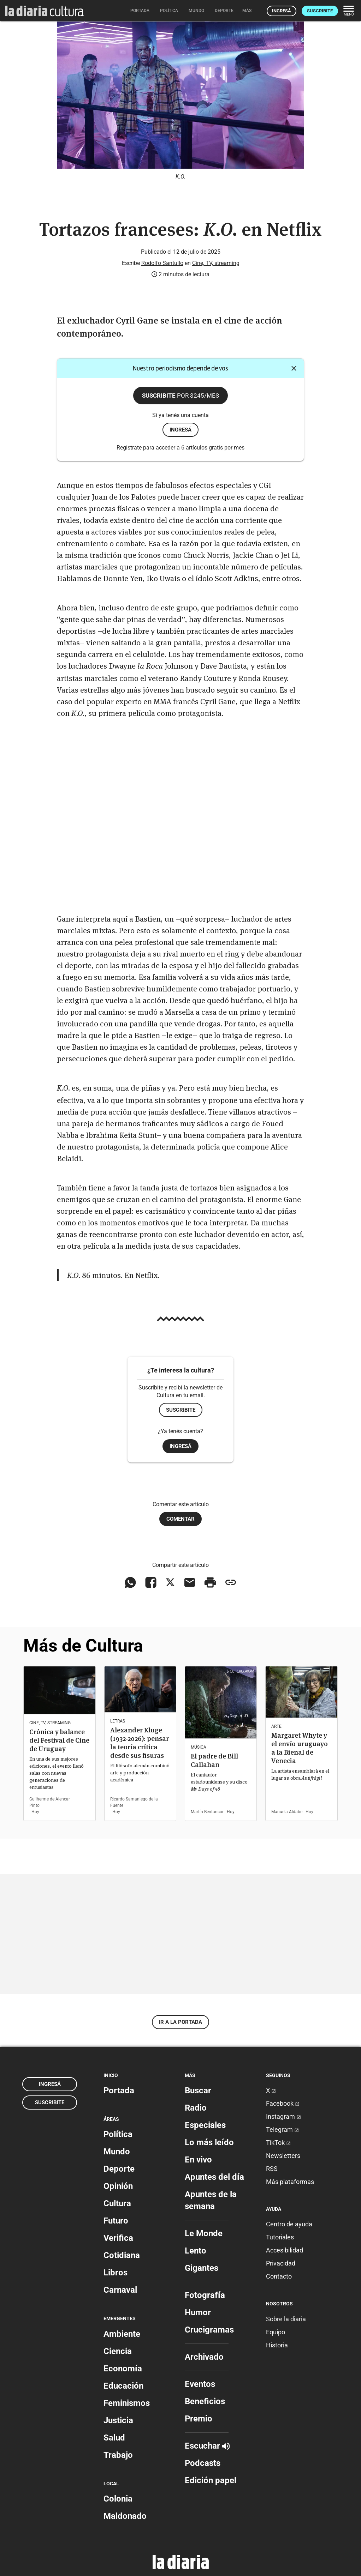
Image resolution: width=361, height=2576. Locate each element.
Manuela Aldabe (286, 1811)
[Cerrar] (294, 368)
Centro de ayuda (289, 2224)
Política (117, 2134)
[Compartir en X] (170, 1582)
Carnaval (120, 2290)
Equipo (275, 2332)
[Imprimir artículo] (210, 1582)
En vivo (198, 2160)
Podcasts (202, 2463)
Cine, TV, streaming (215, 263)
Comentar (180, 1519)
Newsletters (283, 2155)
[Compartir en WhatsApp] (130, 1582)
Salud (114, 2438)
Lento (195, 2251)
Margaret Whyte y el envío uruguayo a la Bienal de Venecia (299, 1748)
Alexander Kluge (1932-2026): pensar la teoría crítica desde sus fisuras (139, 1743)
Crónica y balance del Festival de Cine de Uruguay (59, 1740)
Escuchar (207, 2446)
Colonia (117, 2499)
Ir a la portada (180, 2022)
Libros (115, 2273)
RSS (272, 2168)
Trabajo (118, 2455)
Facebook (283, 2103)
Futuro (115, 2221)
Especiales (205, 2125)
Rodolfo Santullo (162, 263)
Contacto (279, 2276)
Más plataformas (290, 2181)
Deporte (119, 2169)
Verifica (118, 2238)
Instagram (283, 2116)
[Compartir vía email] (189, 1582)
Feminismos (126, 2403)
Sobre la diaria (286, 2319)
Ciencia (117, 2351)
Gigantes (201, 2268)
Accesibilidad (284, 2250)
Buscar (198, 2090)
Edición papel (210, 2480)
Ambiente (121, 2334)
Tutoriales (280, 2237)
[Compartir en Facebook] (150, 1582)
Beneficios (205, 2401)
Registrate (129, 447)
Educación (123, 2386)
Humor (198, 2312)
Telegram (282, 2129)
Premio (198, 2419)
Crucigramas (209, 2330)
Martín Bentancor (207, 1811)
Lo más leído (209, 2142)
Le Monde (204, 2233)
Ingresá (281, 10)
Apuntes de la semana (211, 2200)
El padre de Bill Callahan (214, 1760)
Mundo (116, 2151)
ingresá (180, 430)
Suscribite (320, 10)
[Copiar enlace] (230, 1582)
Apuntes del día (214, 2177)
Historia (277, 2345)
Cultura (117, 2203)
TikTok (278, 2142)
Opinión (118, 2186)
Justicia (118, 2420)
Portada (118, 2090)
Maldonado (125, 2516)
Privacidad (280, 2263)
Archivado (204, 2357)
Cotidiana (121, 2255)
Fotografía (205, 2295)
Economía (122, 2368)
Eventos (200, 2384)
